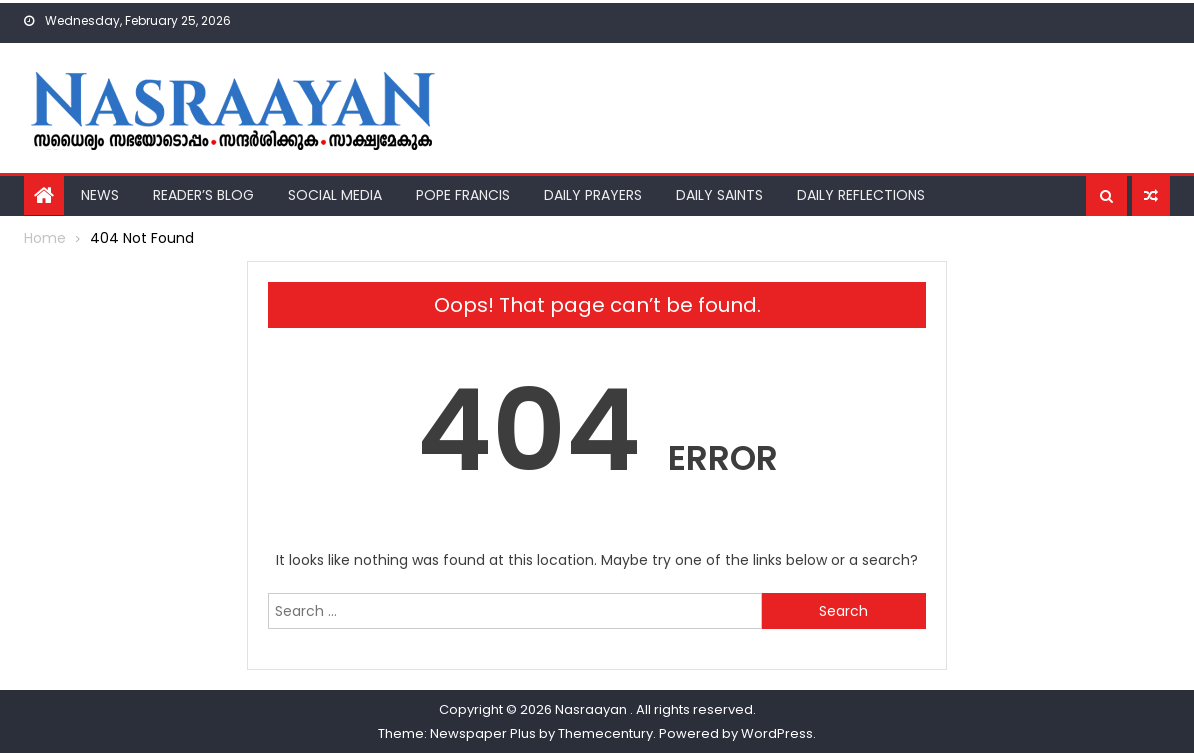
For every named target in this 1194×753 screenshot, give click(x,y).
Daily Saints (719, 195)
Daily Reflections (861, 195)
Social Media (335, 195)
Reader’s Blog (203, 195)
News (100, 195)
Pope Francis (463, 195)
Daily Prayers (593, 195)
